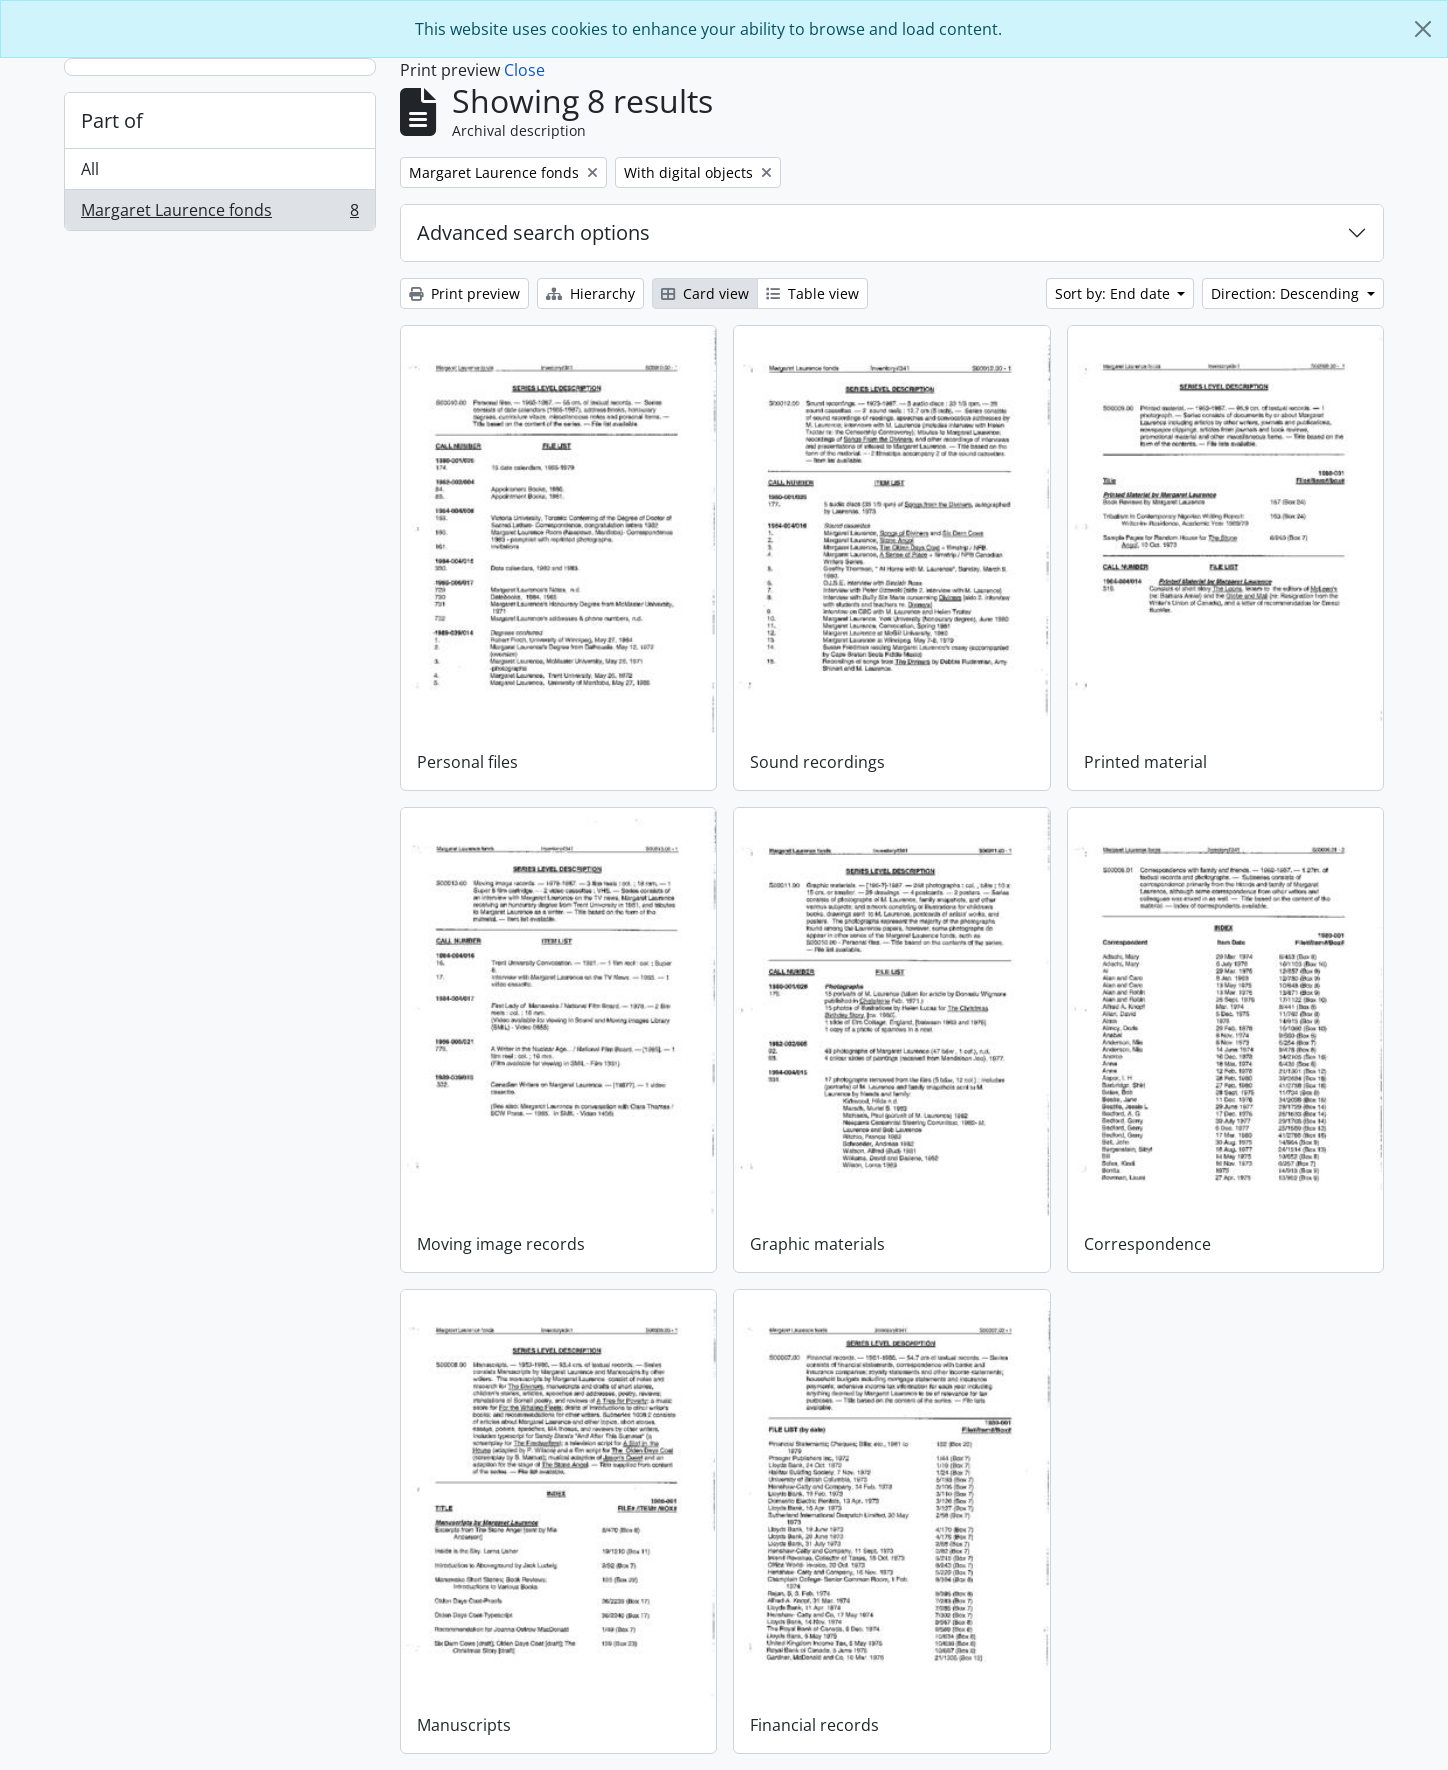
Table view (812, 293)
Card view (705, 293)
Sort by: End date (1114, 293)
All (90, 169)
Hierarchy (590, 293)
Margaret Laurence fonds (219, 214)
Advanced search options (533, 232)
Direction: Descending (1287, 293)
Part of (112, 120)
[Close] (1423, 29)
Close (524, 70)
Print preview (464, 293)
